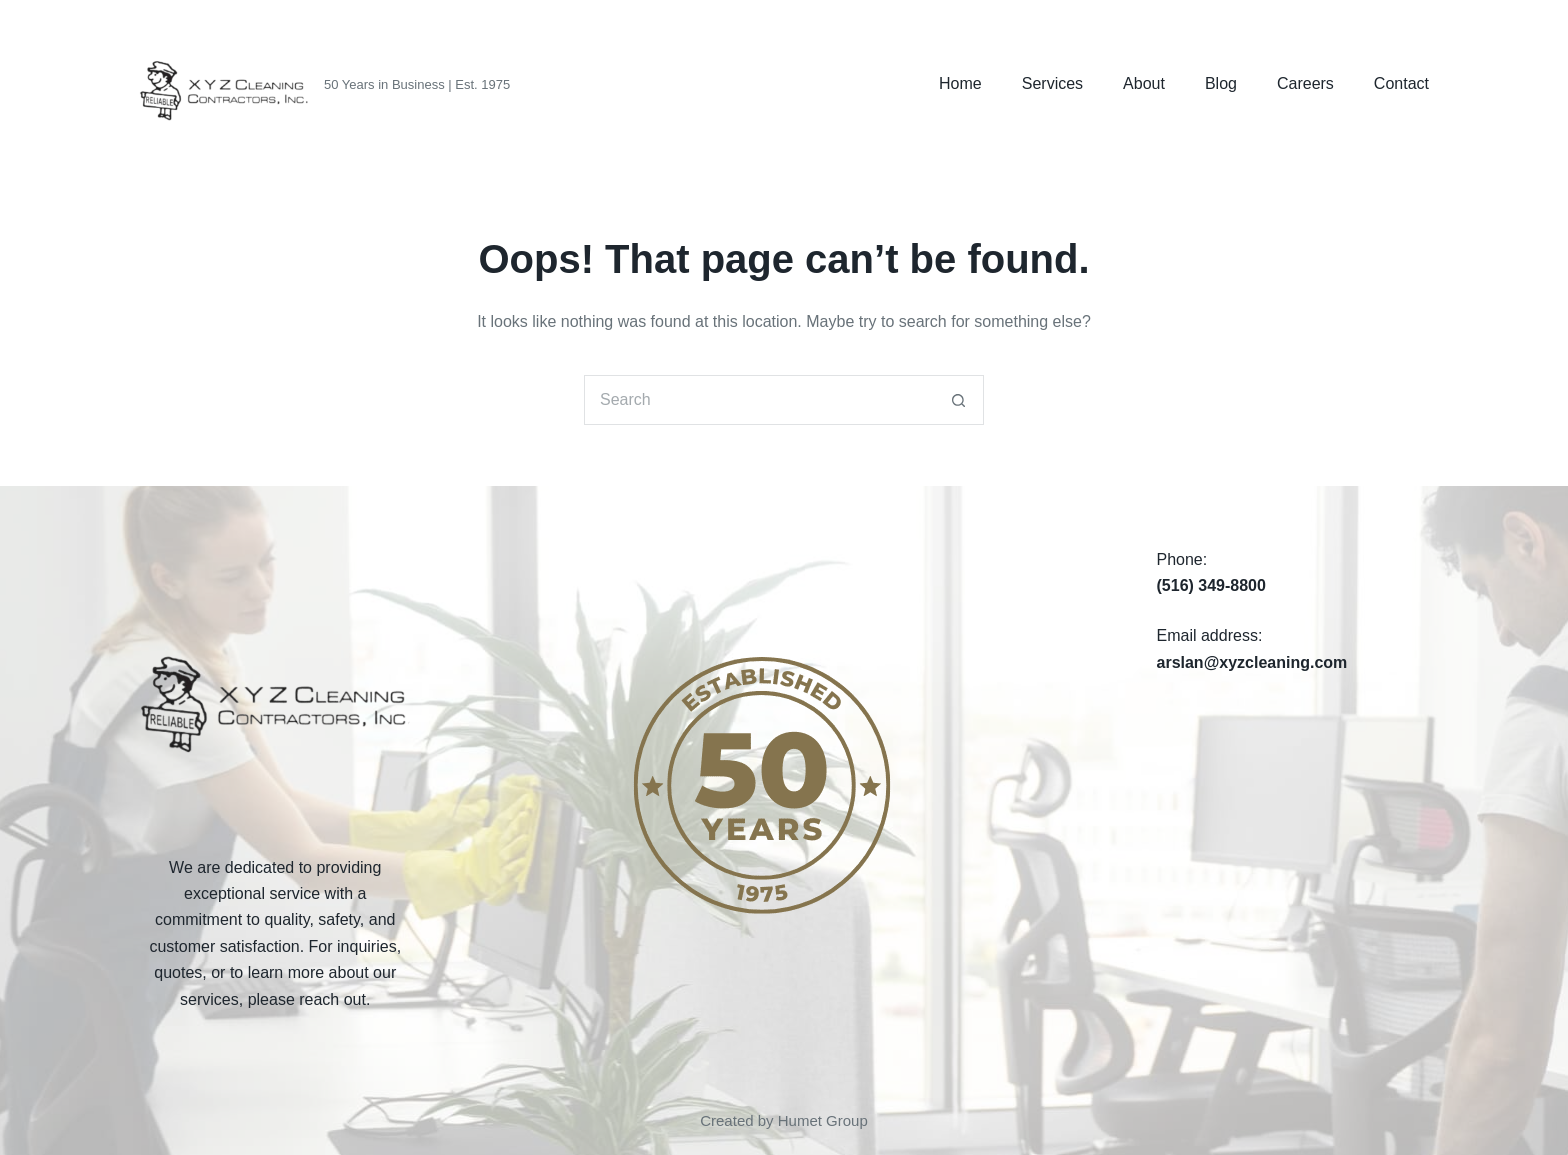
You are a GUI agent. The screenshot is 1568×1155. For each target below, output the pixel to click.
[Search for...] (759, 400)
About (1144, 83)
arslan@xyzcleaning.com (1252, 662)
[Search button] (959, 400)
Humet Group (823, 1120)
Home (960, 83)
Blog (1221, 83)
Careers (1305, 83)
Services (1052, 83)
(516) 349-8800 (1211, 585)
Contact (1401, 83)
